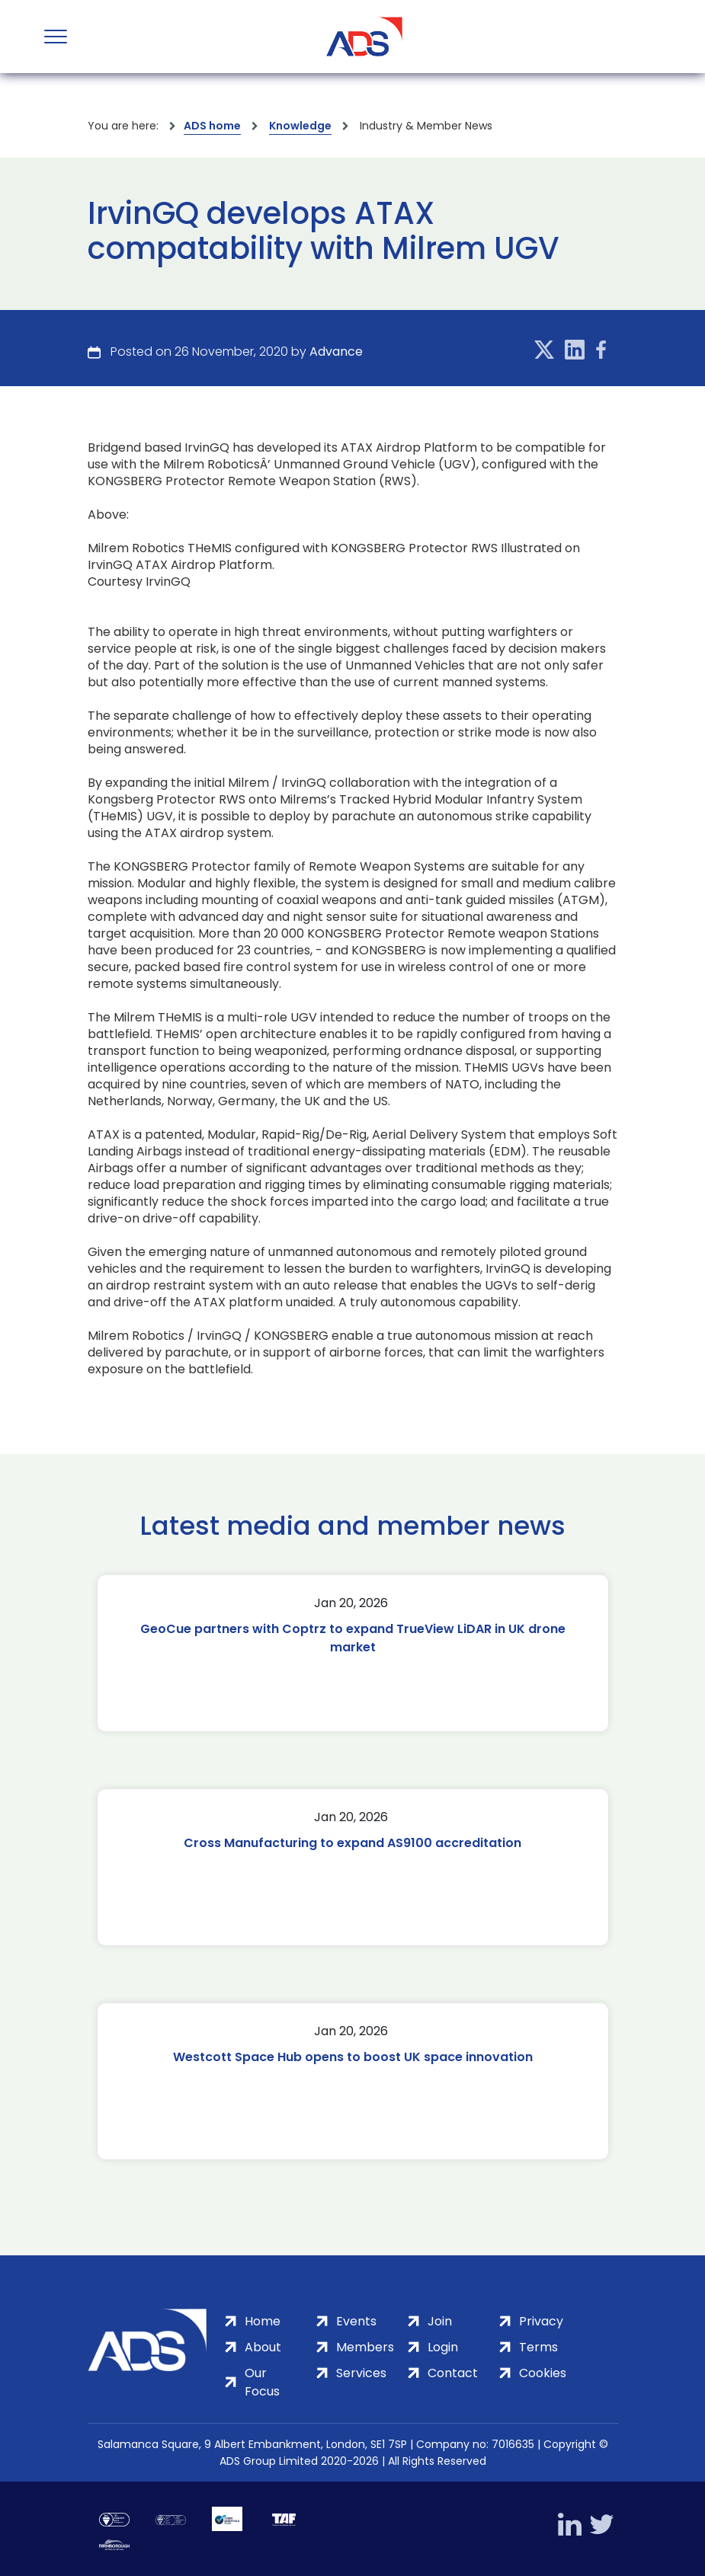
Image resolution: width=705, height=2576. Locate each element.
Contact (453, 2373)
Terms (538, 2347)
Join (440, 2321)
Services (361, 2373)
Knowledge (300, 125)
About (263, 2347)
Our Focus (262, 2382)
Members (365, 2347)
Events (356, 2321)
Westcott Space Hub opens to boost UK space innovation (353, 2057)
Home (262, 2321)
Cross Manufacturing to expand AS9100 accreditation (352, 1843)
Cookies (542, 2373)
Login (443, 2347)
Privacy (541, 2321)
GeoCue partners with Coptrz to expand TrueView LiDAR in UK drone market (353, 1638)
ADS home (212, 125)
